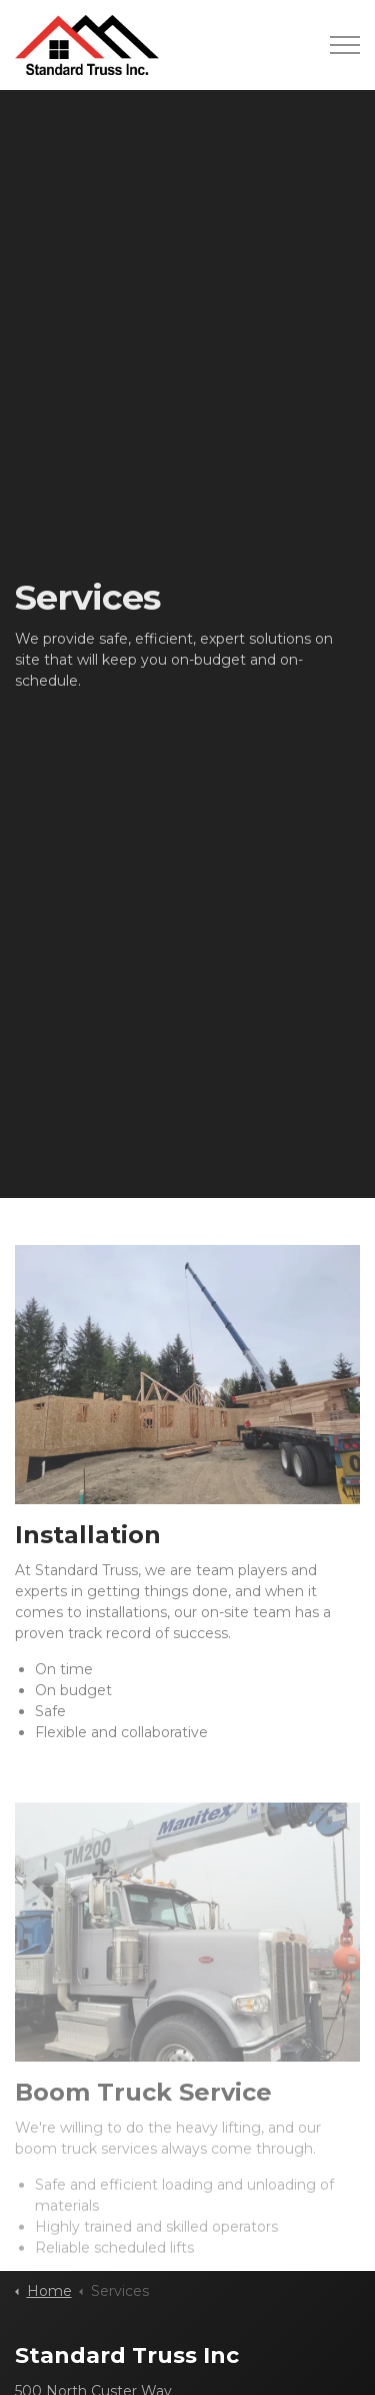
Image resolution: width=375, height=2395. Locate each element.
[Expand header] (345, 45)
